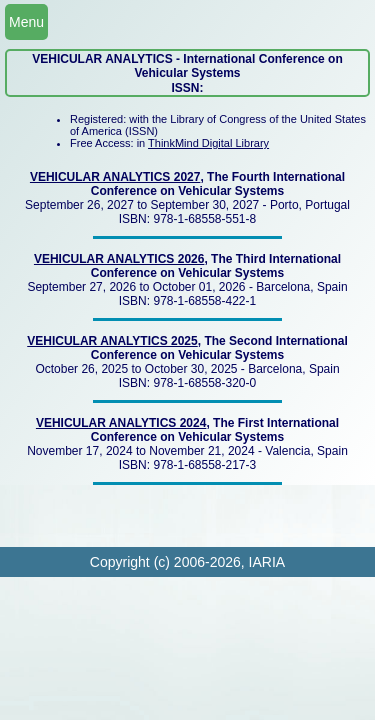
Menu (26, 22)
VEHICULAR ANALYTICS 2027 (115, 177)
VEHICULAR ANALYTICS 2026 (119, 259)
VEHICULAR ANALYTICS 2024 (121, 423)
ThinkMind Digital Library (208, 143)
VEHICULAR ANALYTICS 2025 (112, 341)
